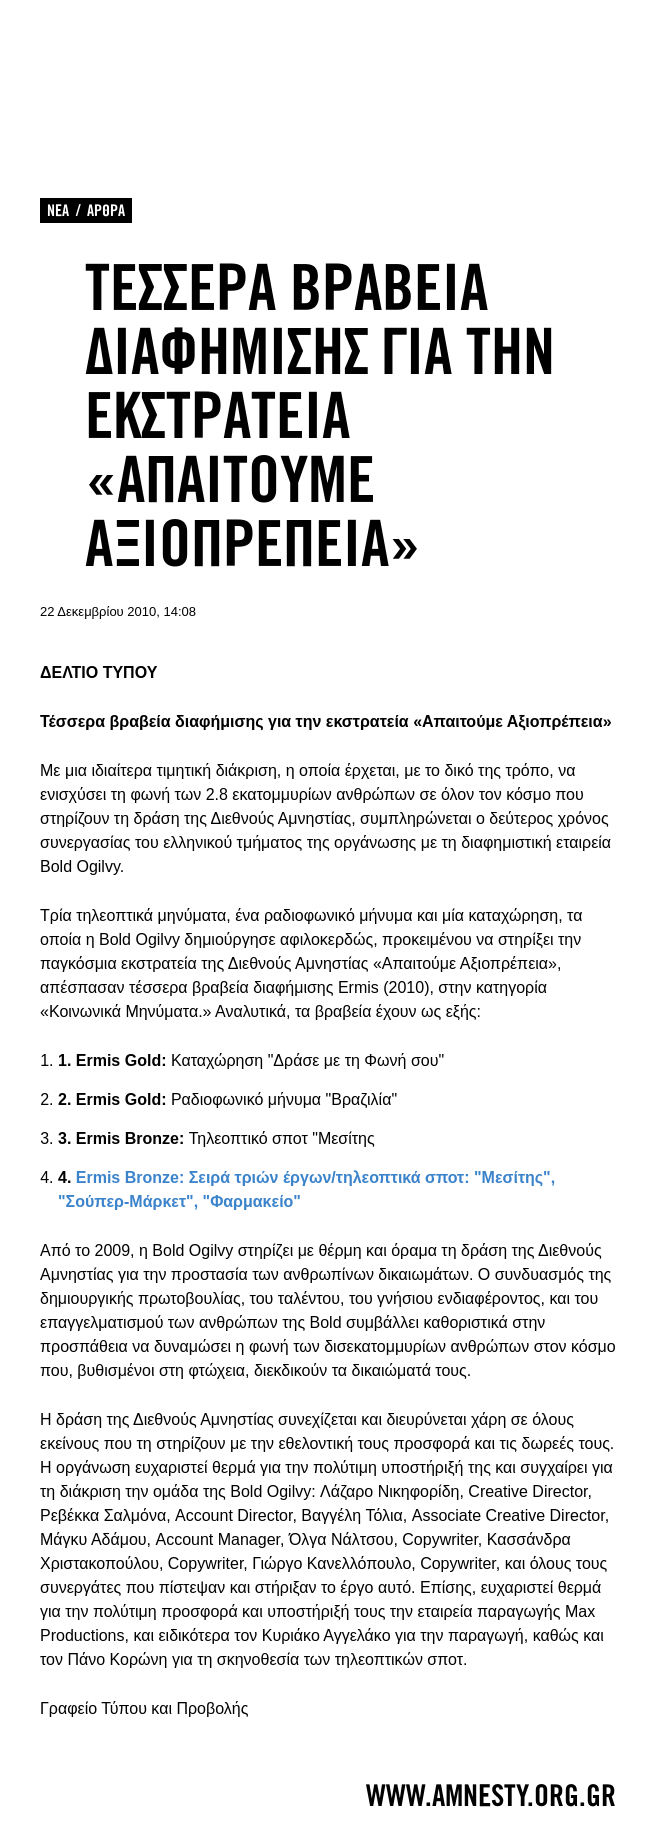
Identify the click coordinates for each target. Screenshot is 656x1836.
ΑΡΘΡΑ (106, 210)
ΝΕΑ (58, 210)
